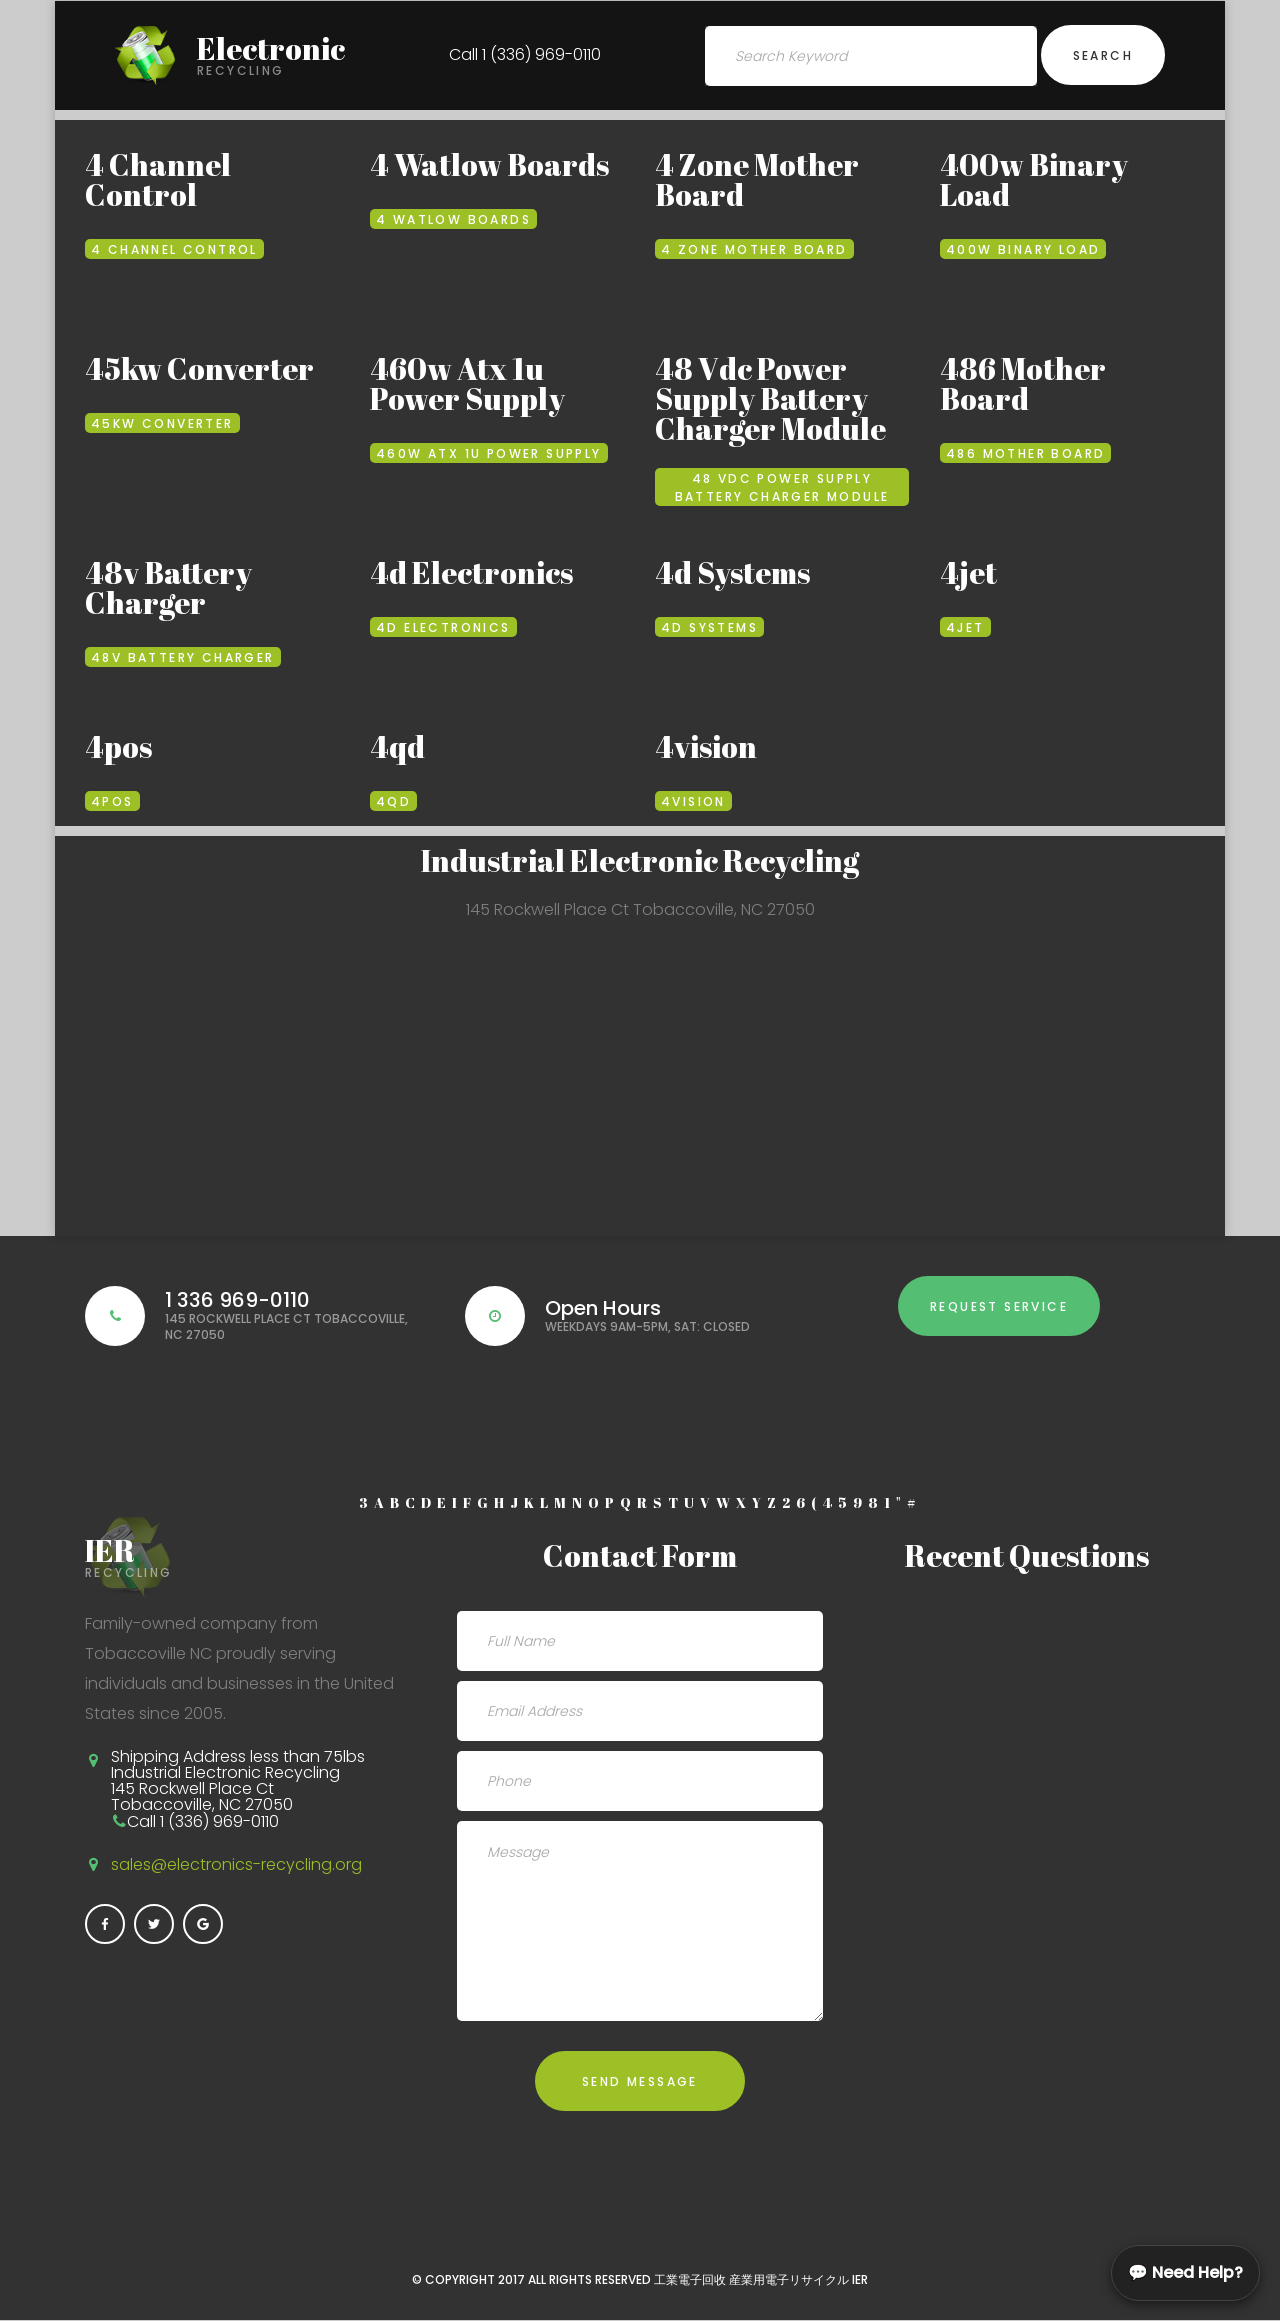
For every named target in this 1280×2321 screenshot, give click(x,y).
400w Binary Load (1034, 179)
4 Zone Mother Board (757, 179)
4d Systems (732, 572)
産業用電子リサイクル (789, 2279)
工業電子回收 (690, 2279)
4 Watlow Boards (489, 164)
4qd (397, 746)
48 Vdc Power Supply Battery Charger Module (770, 398)
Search (1103, 55)
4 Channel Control (158, 179)
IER (860, 2279)
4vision (706, 746)
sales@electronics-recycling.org (236, 1864)
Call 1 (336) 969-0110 (525, 54)
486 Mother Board (1023, 383)
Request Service (999, 1306)
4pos (118, 746)
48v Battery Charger (168, 587)
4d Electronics (471, 572)
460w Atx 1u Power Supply (467, 383)
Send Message (640, 2081)
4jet (968, 572)
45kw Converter (199, 368)
